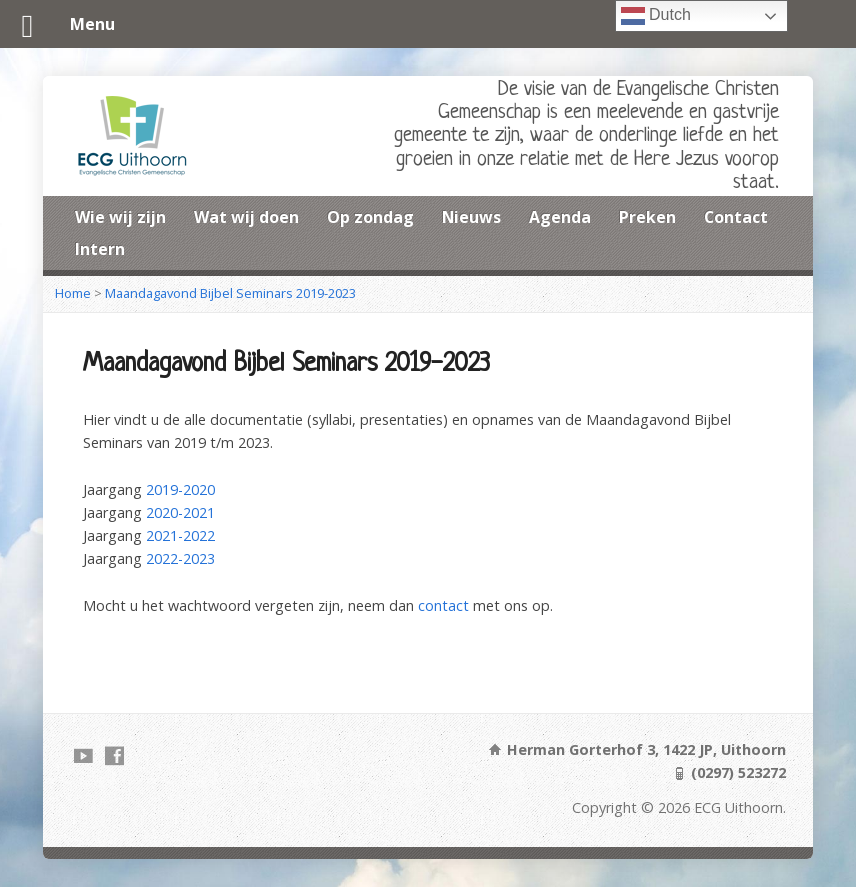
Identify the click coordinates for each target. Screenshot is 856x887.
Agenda (560, 217)
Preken (647, 217)
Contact (736, 217)
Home (73, 293)
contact (443, 605)
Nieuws (471, 217)
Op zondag (370, 217)
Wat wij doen (246, 217)
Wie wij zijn (120, 217)
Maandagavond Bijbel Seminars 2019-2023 (230, 293)
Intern (100, 249)
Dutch (656, 16)
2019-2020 (180, 489)
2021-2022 (180, 535)
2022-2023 (180, 558)
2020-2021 (180, 512)
